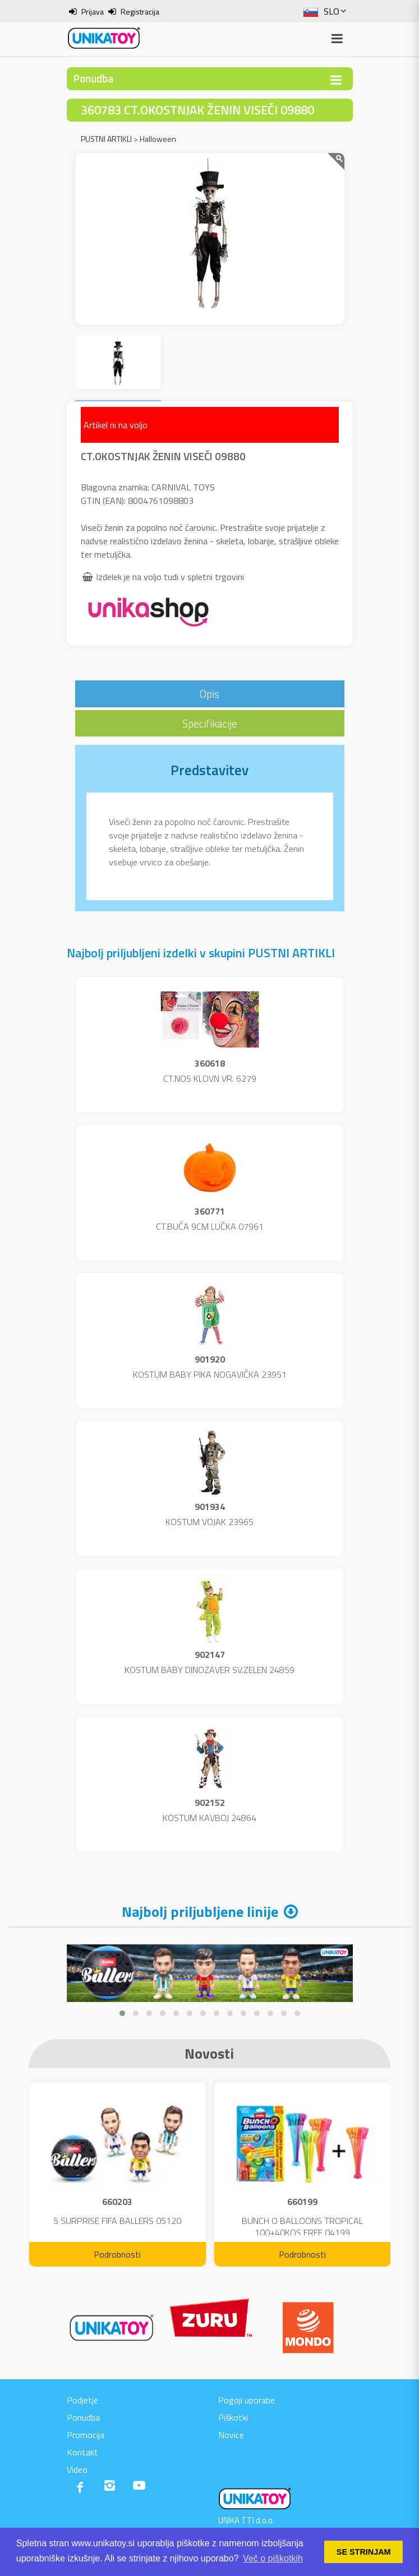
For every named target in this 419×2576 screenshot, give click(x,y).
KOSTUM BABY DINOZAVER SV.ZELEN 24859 (209, 1669)
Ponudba (83, 2417)
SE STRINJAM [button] (364, 2551)
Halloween (158, 139)
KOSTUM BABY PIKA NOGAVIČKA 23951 (210, 1374)
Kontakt (82, 2452)
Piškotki (233, 2417)
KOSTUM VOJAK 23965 (209, 1521)
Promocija (85, 2434)
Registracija (140, 11)
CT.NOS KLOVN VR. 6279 (209, 1078)
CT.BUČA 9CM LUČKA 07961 (210, 1226)
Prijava (92, 11)
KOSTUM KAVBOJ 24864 (209, 1817)
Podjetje (82, 2400)
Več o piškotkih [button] (273, 2558)
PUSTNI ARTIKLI (106, 139)
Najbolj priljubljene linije (200, 1911)
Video (77, 2469)
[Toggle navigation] (336, 80)
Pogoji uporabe (246, 2400)
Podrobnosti (117, 2254)
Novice (231, 2434)
